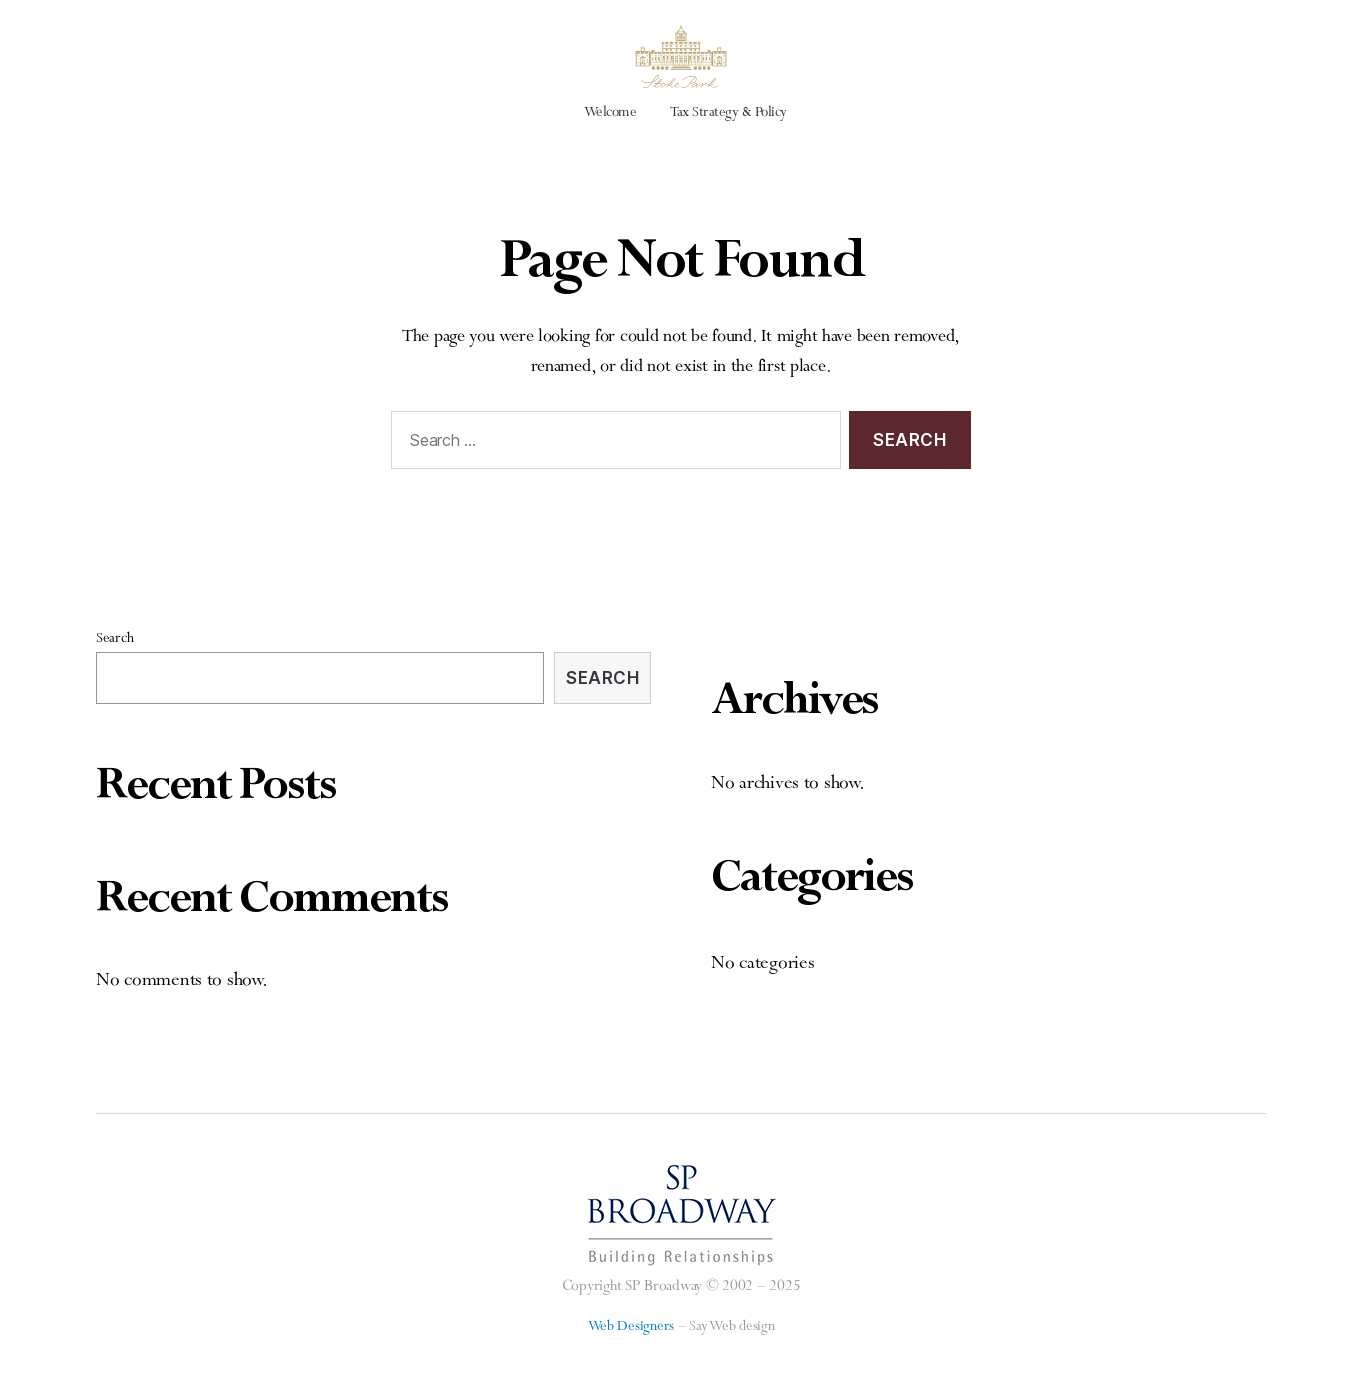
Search (114, 665)
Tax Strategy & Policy (728, 139)
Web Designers (631, 1353)
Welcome (610, 139)
